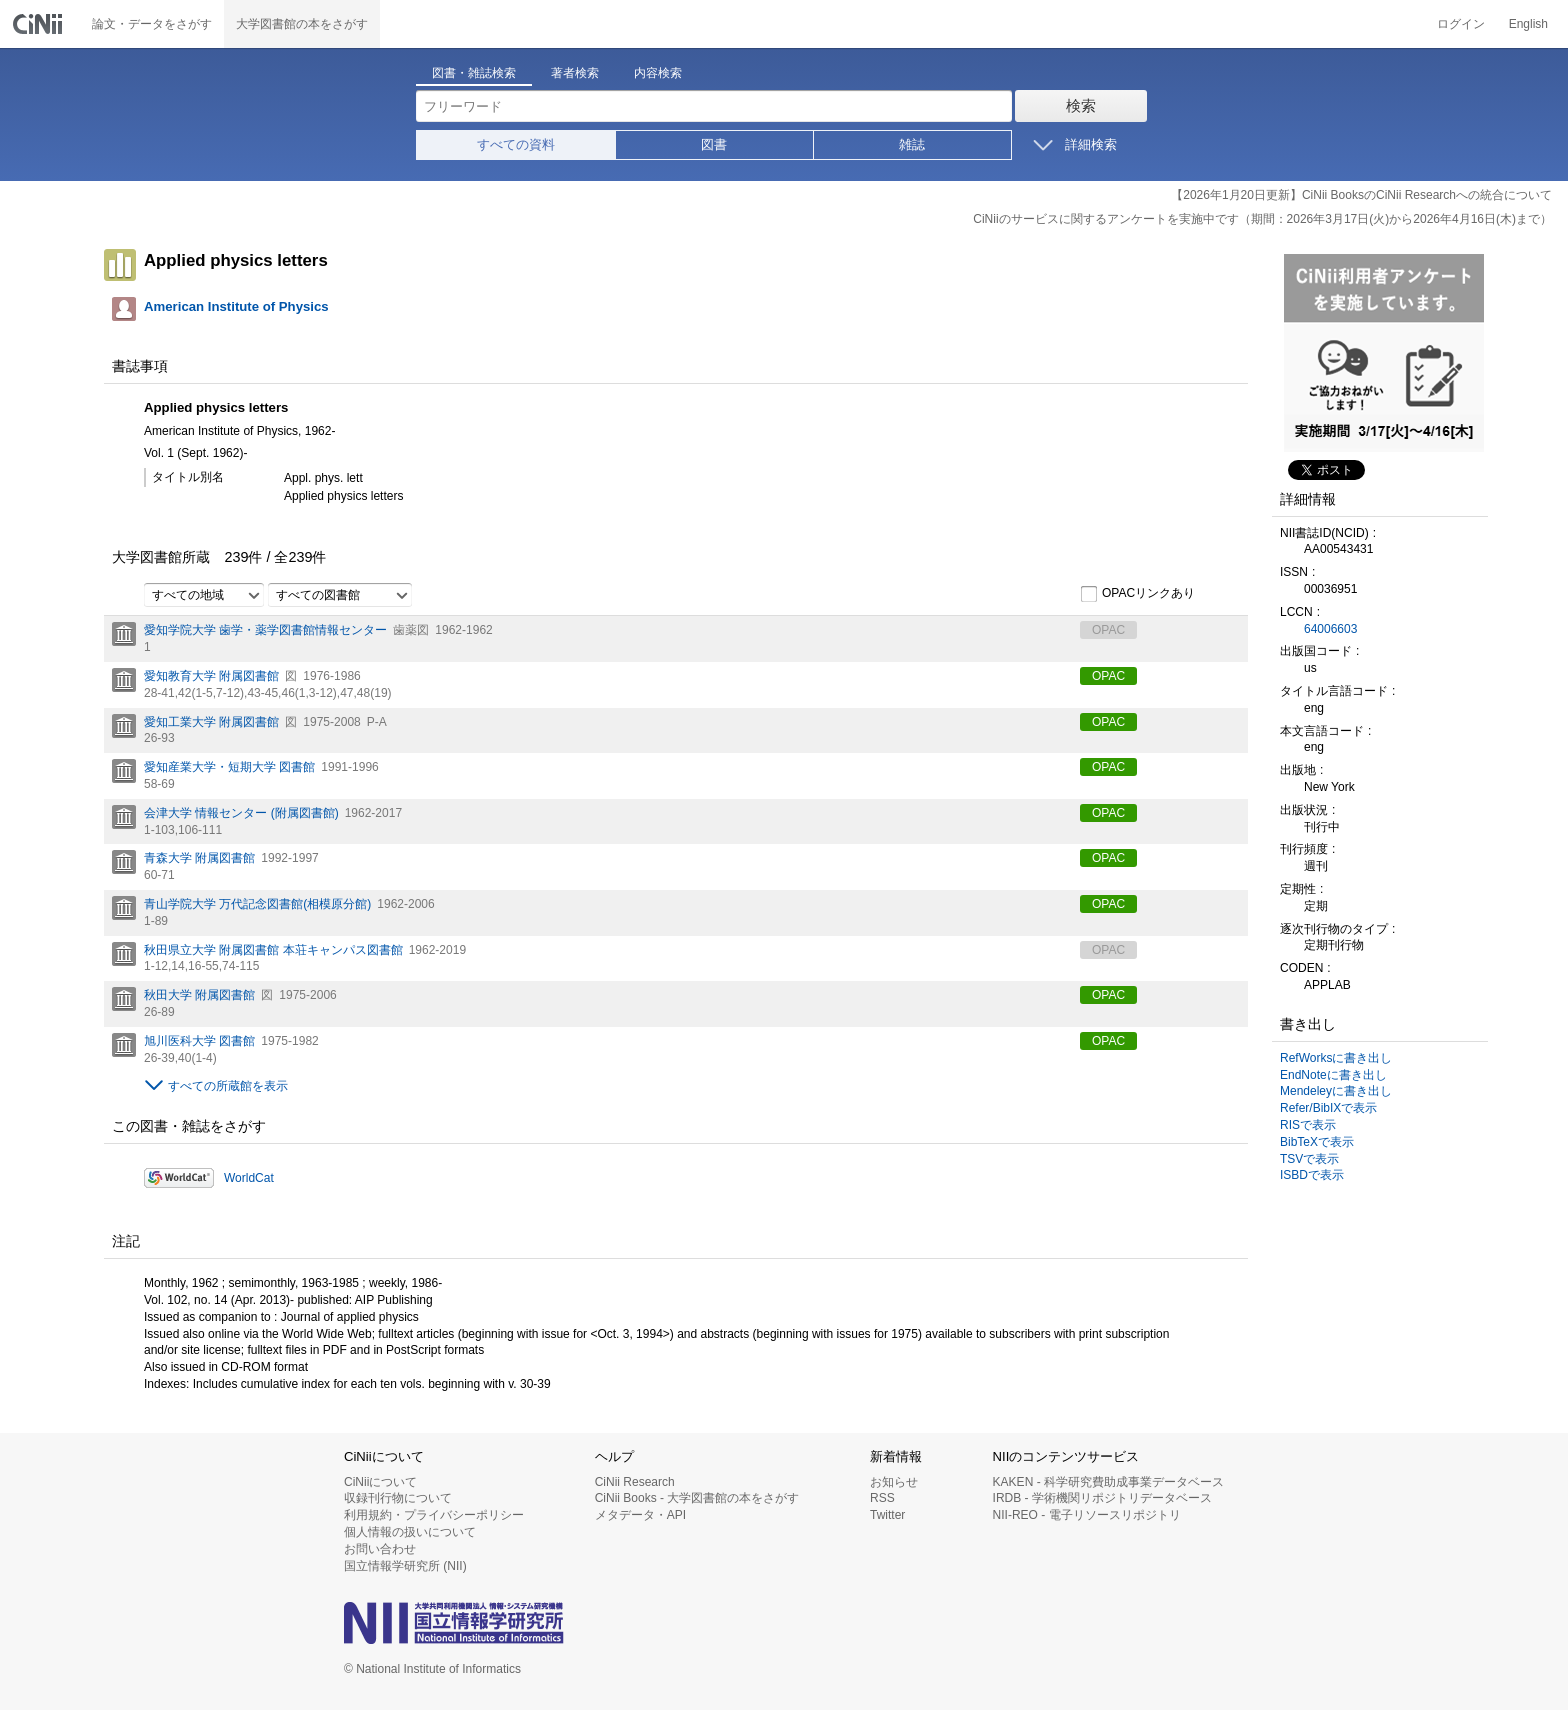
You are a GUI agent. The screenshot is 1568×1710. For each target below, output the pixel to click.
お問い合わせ (380, 1549)
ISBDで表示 (1312, 1175)
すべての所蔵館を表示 (228, 1086)
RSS (882, 1498)
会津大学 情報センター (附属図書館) (241, 813)
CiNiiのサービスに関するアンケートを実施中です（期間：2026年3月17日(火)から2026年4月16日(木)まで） (1262, 219)
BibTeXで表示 (1317, 1142)
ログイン (1461, 24)
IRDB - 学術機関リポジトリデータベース (1102, 1498)
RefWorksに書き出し (1336, 1058)
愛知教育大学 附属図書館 (211, 676)
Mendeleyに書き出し (1336, 1091)
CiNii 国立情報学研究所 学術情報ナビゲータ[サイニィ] (40, 24)
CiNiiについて (380, 1482)
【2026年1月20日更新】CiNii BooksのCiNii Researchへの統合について (1361, 195)
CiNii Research (635, 1482)
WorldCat (249, 1178)
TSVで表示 (1309, 1159)
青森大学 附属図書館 (199, 858)
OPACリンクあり (1137, 594)
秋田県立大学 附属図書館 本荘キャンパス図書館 (273, 950)
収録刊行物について (398, 1498)
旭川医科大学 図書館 (199, 1041)
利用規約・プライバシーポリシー (434, 1515)
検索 (1081, 105)
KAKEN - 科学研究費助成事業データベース (1108, 1482)
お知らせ (894, 1482)
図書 (714, 144)
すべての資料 (516, 144)
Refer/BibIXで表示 (1328, 1108)
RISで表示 (1308, 1125)
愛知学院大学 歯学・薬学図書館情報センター (265, 630)
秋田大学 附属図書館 (199, 995)
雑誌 (912, 144)
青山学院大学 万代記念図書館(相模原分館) (257, 904)
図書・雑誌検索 (474, 73)
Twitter (887, 1515)
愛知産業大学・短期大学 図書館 (229, 767)
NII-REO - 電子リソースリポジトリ (1087, 1515)
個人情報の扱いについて (410, 1532)
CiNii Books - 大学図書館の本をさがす (697, 1498)
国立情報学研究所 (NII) (405, 1566)
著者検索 (575, 73)
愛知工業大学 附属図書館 (211, 722)
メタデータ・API (640, 1515)
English (1528, 24)
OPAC (1108, 676)
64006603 (1330, 629)
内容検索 (658, 73)
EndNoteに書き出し (1333, 1075)
